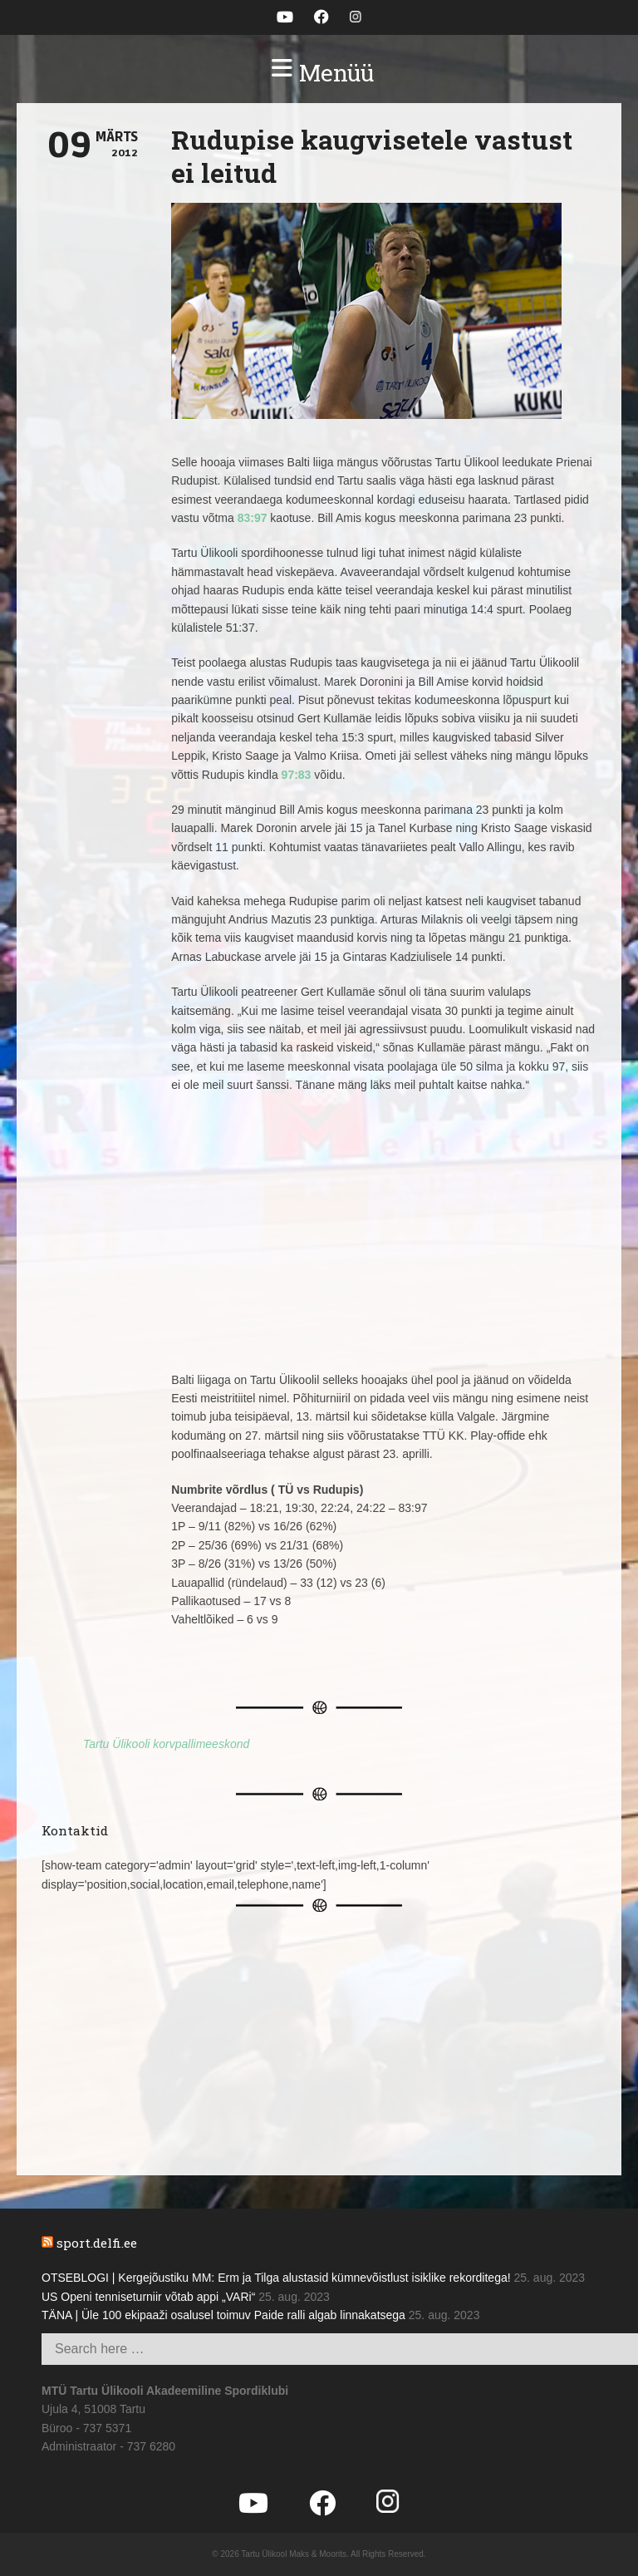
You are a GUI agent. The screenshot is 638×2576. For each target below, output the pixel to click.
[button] (319, 73)
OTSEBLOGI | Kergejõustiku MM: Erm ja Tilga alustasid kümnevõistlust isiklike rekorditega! (276, 2277)
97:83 (297, 774)
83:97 (252, 518)
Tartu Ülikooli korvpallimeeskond (166, 1744)
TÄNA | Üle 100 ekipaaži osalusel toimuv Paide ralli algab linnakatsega (223, 2315)
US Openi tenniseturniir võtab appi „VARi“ (148, 2296)
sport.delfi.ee (96, 2242)
